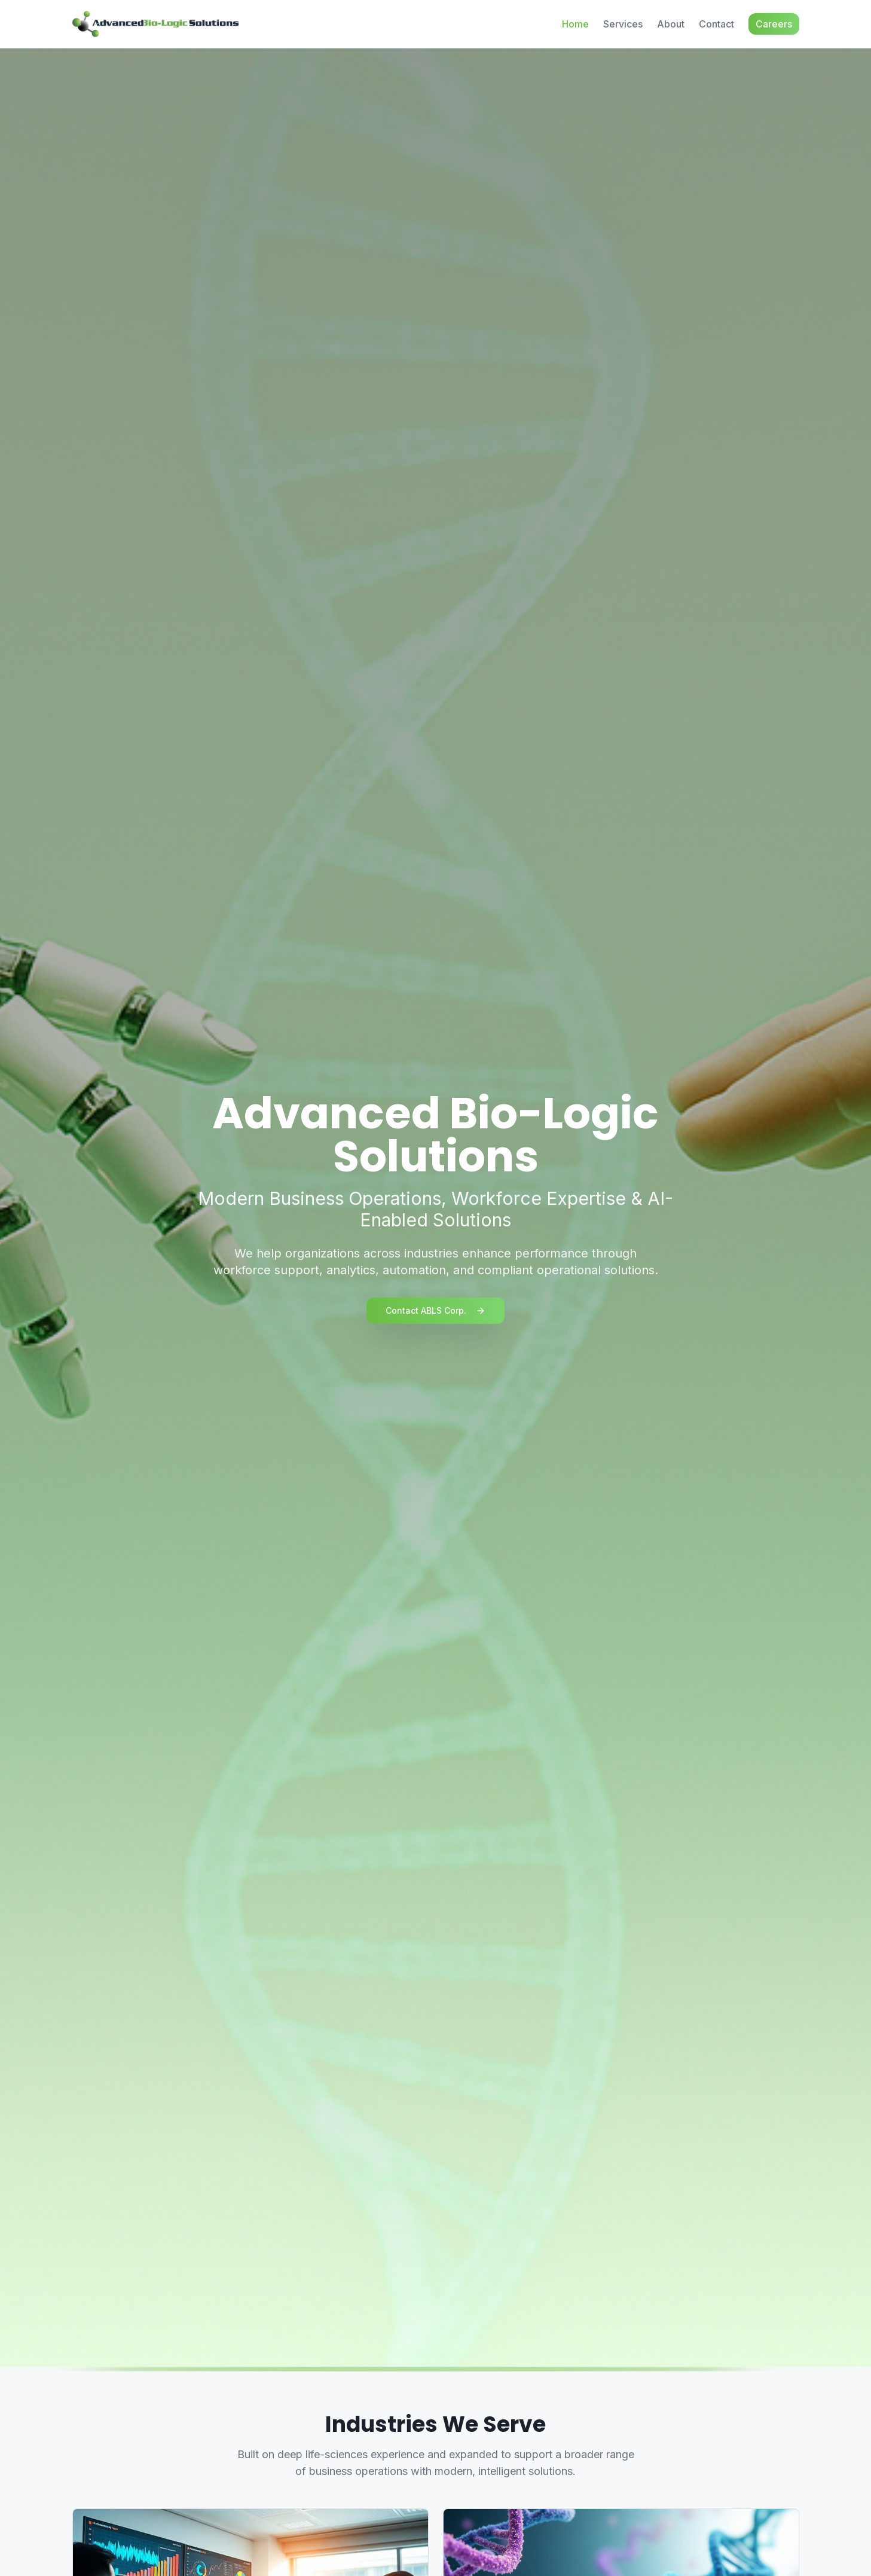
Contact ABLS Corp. (435, 1310)
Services (623, 24)
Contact (716, 24)
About (670, 24)
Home (575, 24)
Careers (774, 24)
